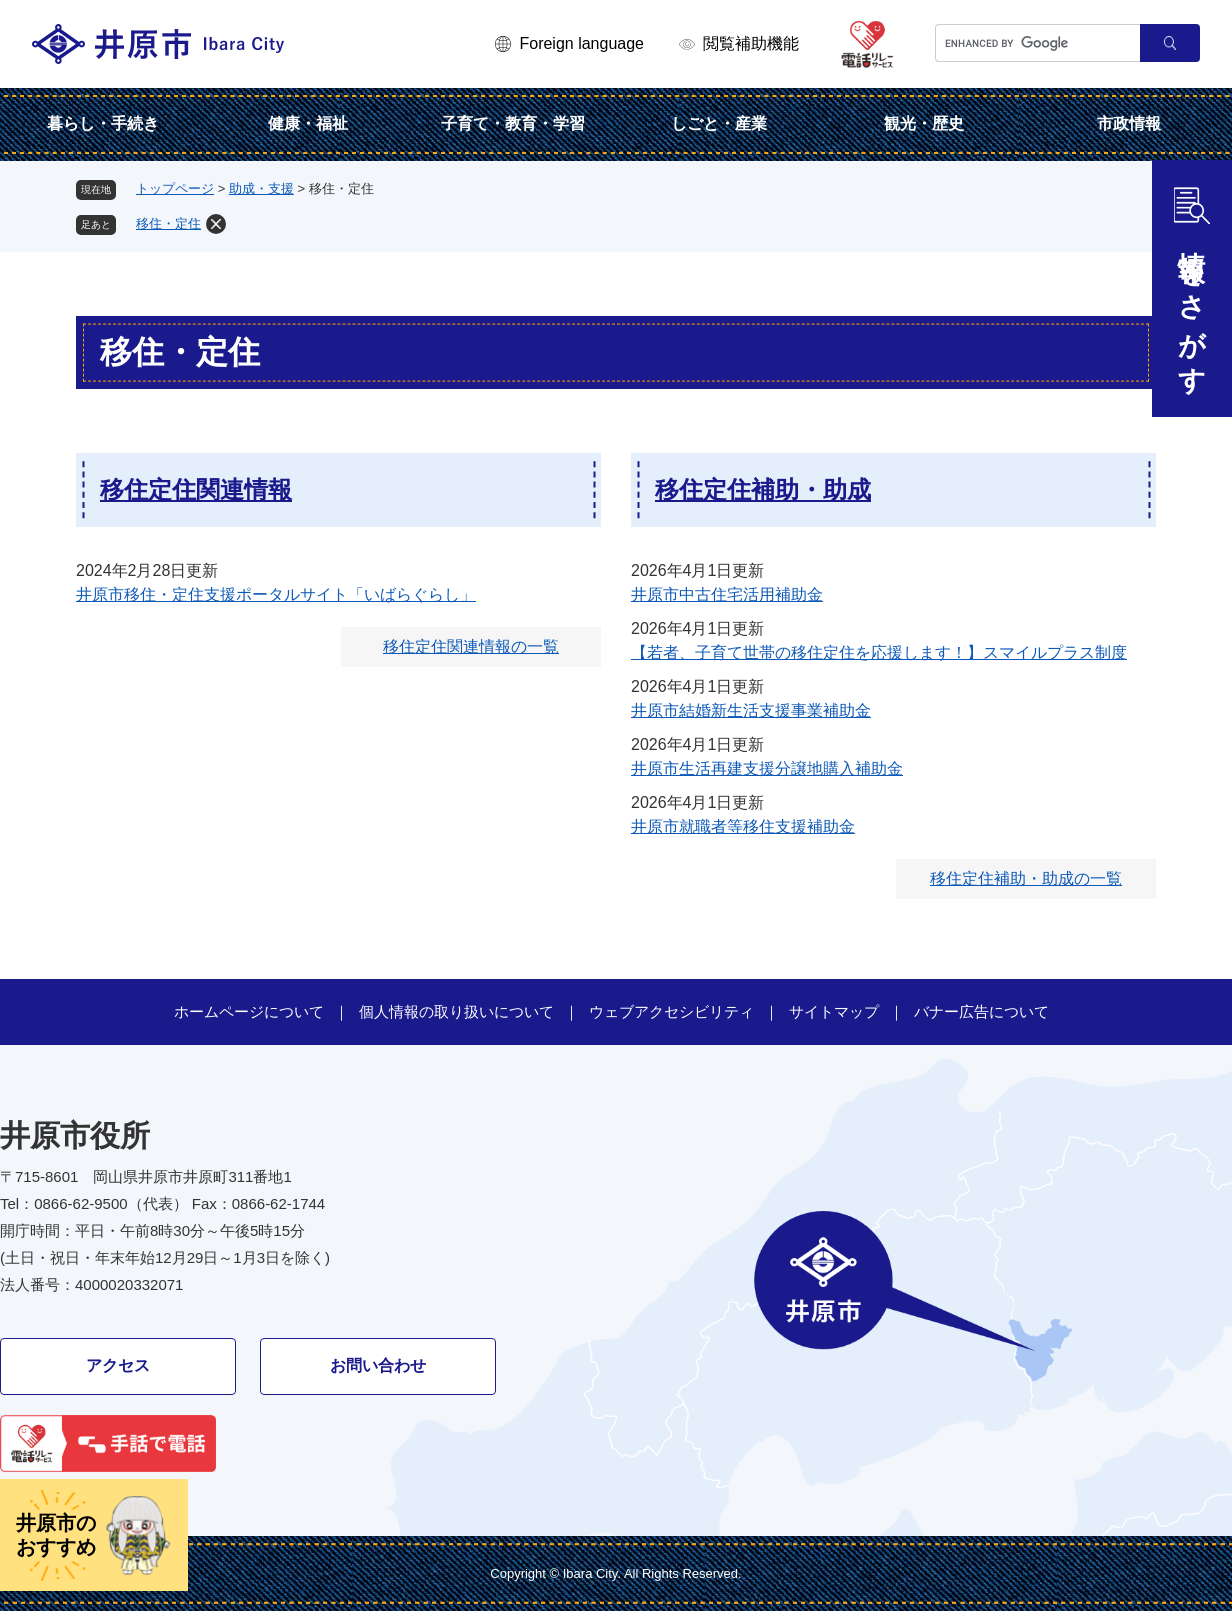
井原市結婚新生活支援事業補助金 (751, 710)
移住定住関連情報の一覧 (471, 646)
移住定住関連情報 (196, 489)
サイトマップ (834, 1011)
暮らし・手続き (103, 123)
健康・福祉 (308, 123)
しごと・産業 (719, 123)
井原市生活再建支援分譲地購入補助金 (767, 768)
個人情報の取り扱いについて (456, 1011)
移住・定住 (168, 223)
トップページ (175, 188)
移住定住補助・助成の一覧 (1026, 878)
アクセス (118, 1365)
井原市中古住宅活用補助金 (727, 594)
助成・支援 (261, 188)
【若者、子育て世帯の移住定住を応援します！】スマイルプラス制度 (879, 652)
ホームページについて (249, 1011)
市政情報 (1129, 123)
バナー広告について (981, 1011)
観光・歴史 (924, 123)
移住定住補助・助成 (763, 489)
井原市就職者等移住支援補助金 (743, 826)
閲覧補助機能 (751, 43)
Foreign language (581, 43)
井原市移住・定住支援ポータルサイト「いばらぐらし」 (276, 594)
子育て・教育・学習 (513, 123)
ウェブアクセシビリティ (671, 1011)
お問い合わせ (378, 1365)
